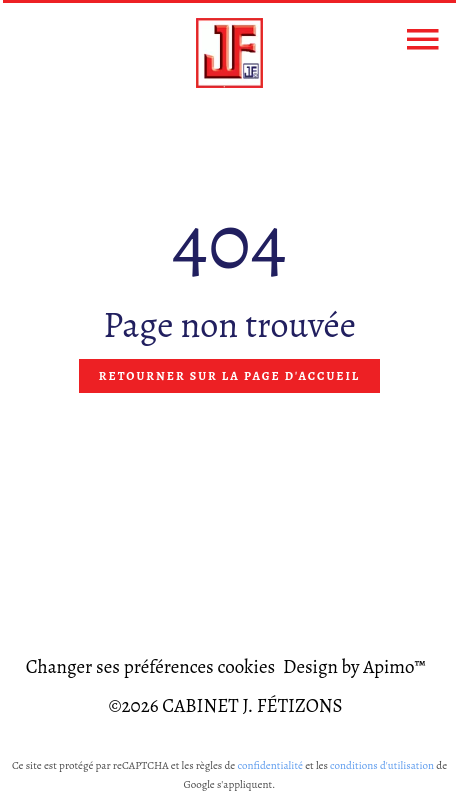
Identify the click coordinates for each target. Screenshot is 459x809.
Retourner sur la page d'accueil (229, 376)
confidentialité (270, 765)
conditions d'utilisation (382, 765)
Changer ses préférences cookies (150, 667)
